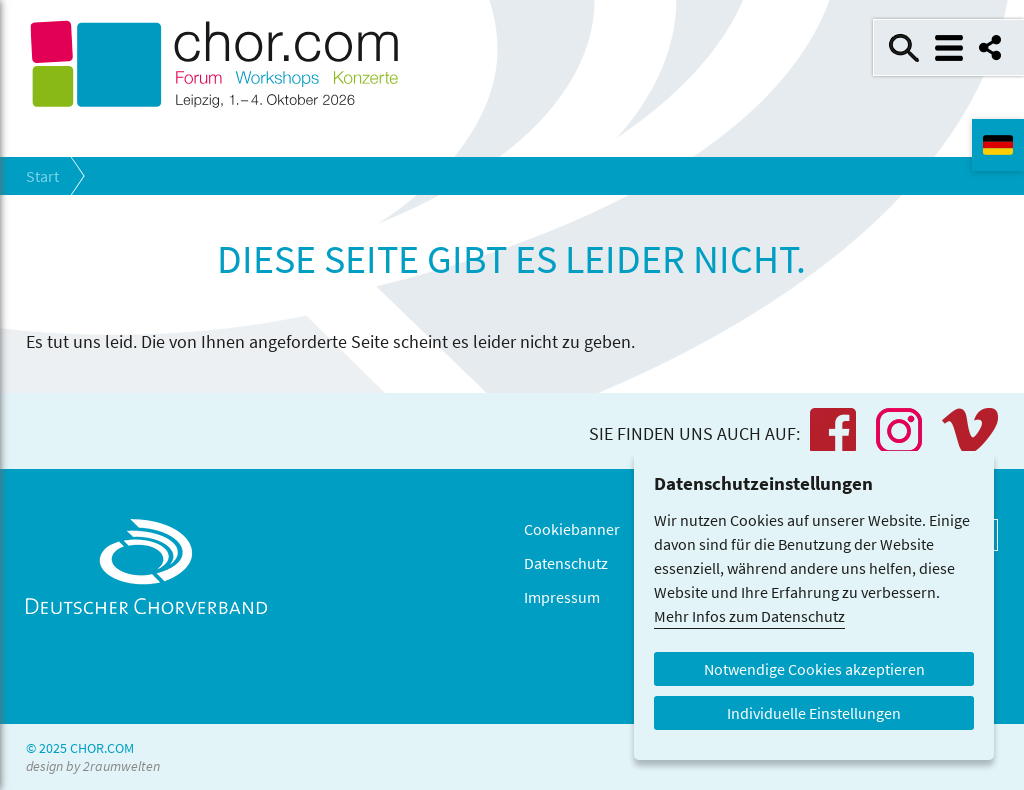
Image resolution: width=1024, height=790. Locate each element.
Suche (904, 48)
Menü (949, 48)
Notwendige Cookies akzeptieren (814, 669)
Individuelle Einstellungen (814, 713)
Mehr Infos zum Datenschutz (749, 616)
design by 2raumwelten (93, 766)
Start (42, 176)
